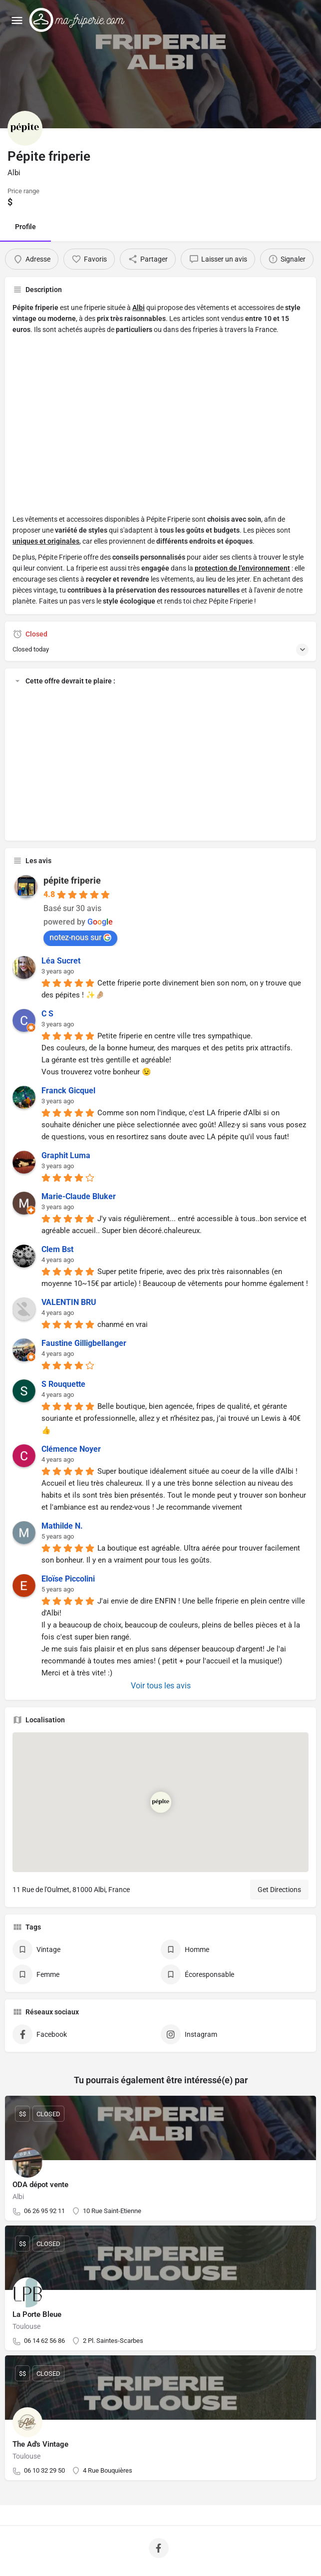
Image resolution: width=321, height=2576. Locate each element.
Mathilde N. (62, 1526)
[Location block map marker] (160, 1802)
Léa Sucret (60, 961)
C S (47, 1013)
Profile (25, 227)
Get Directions (279, 1890)
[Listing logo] (24, 128)
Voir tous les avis (161, 1685)
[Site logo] (79, 19)
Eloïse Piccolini (68, 1579)
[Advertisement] (160, 430)
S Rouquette (63, 1384)
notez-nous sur (80, 937)
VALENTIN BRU (68, 1302)
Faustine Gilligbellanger (83, 1343)
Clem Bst (57, 1249)
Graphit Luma (65, 1155)
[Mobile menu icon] (17, 20)
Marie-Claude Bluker (78, 1196)
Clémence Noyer (71, 1449)
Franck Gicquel (68, 1090)
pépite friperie (72, 880)
